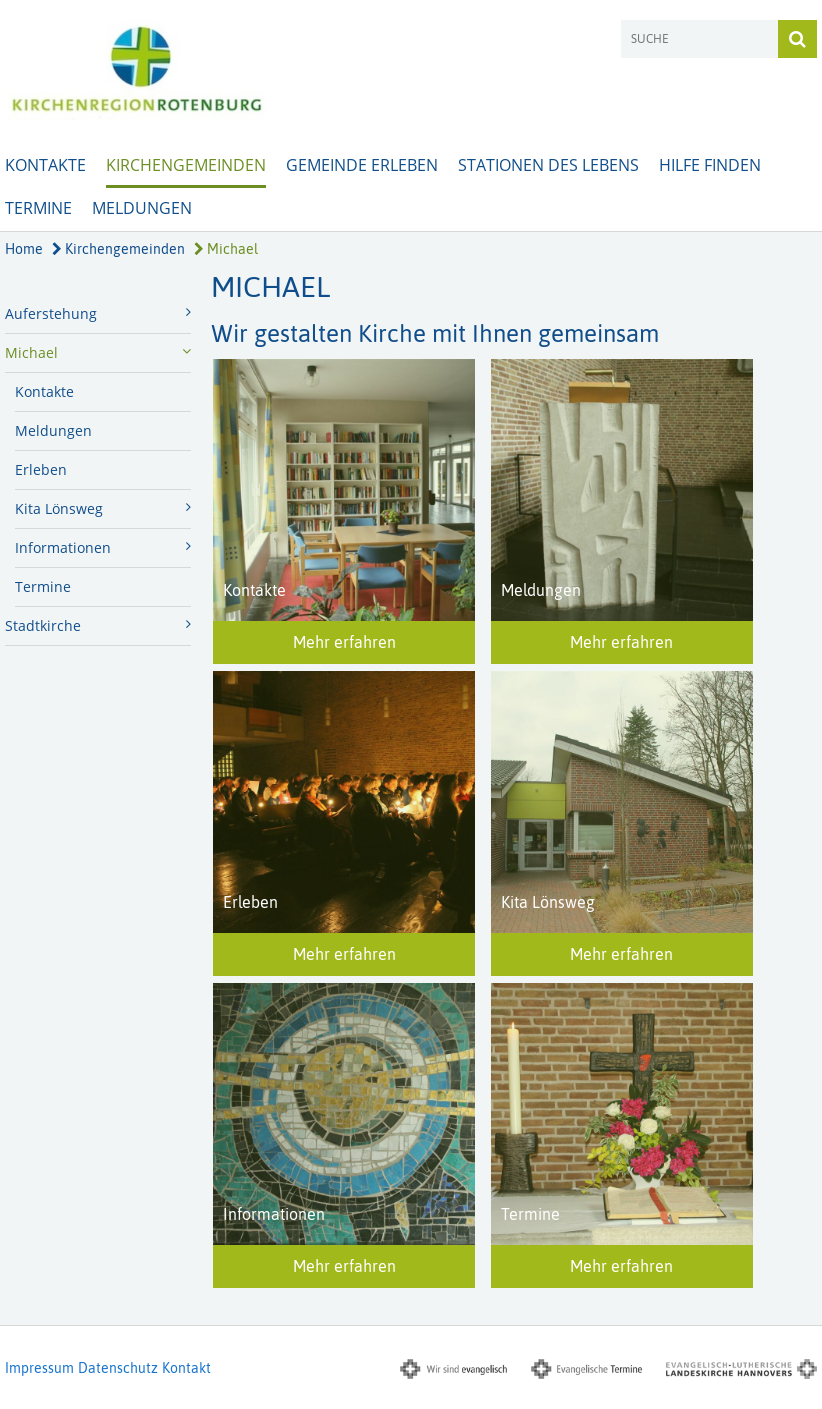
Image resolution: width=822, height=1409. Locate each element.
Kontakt (186, 1368)
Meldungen (142, 208)
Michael (226, 249)
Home (24, 249)
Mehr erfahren (344, 642)
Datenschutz (118, 1368)
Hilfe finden (710, 165)
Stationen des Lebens (548, 165)
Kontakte (45, 165)
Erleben (41, 469)
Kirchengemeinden (186, 165)
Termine (38, 208)
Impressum (39, 1368)
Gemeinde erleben (362, 165)
